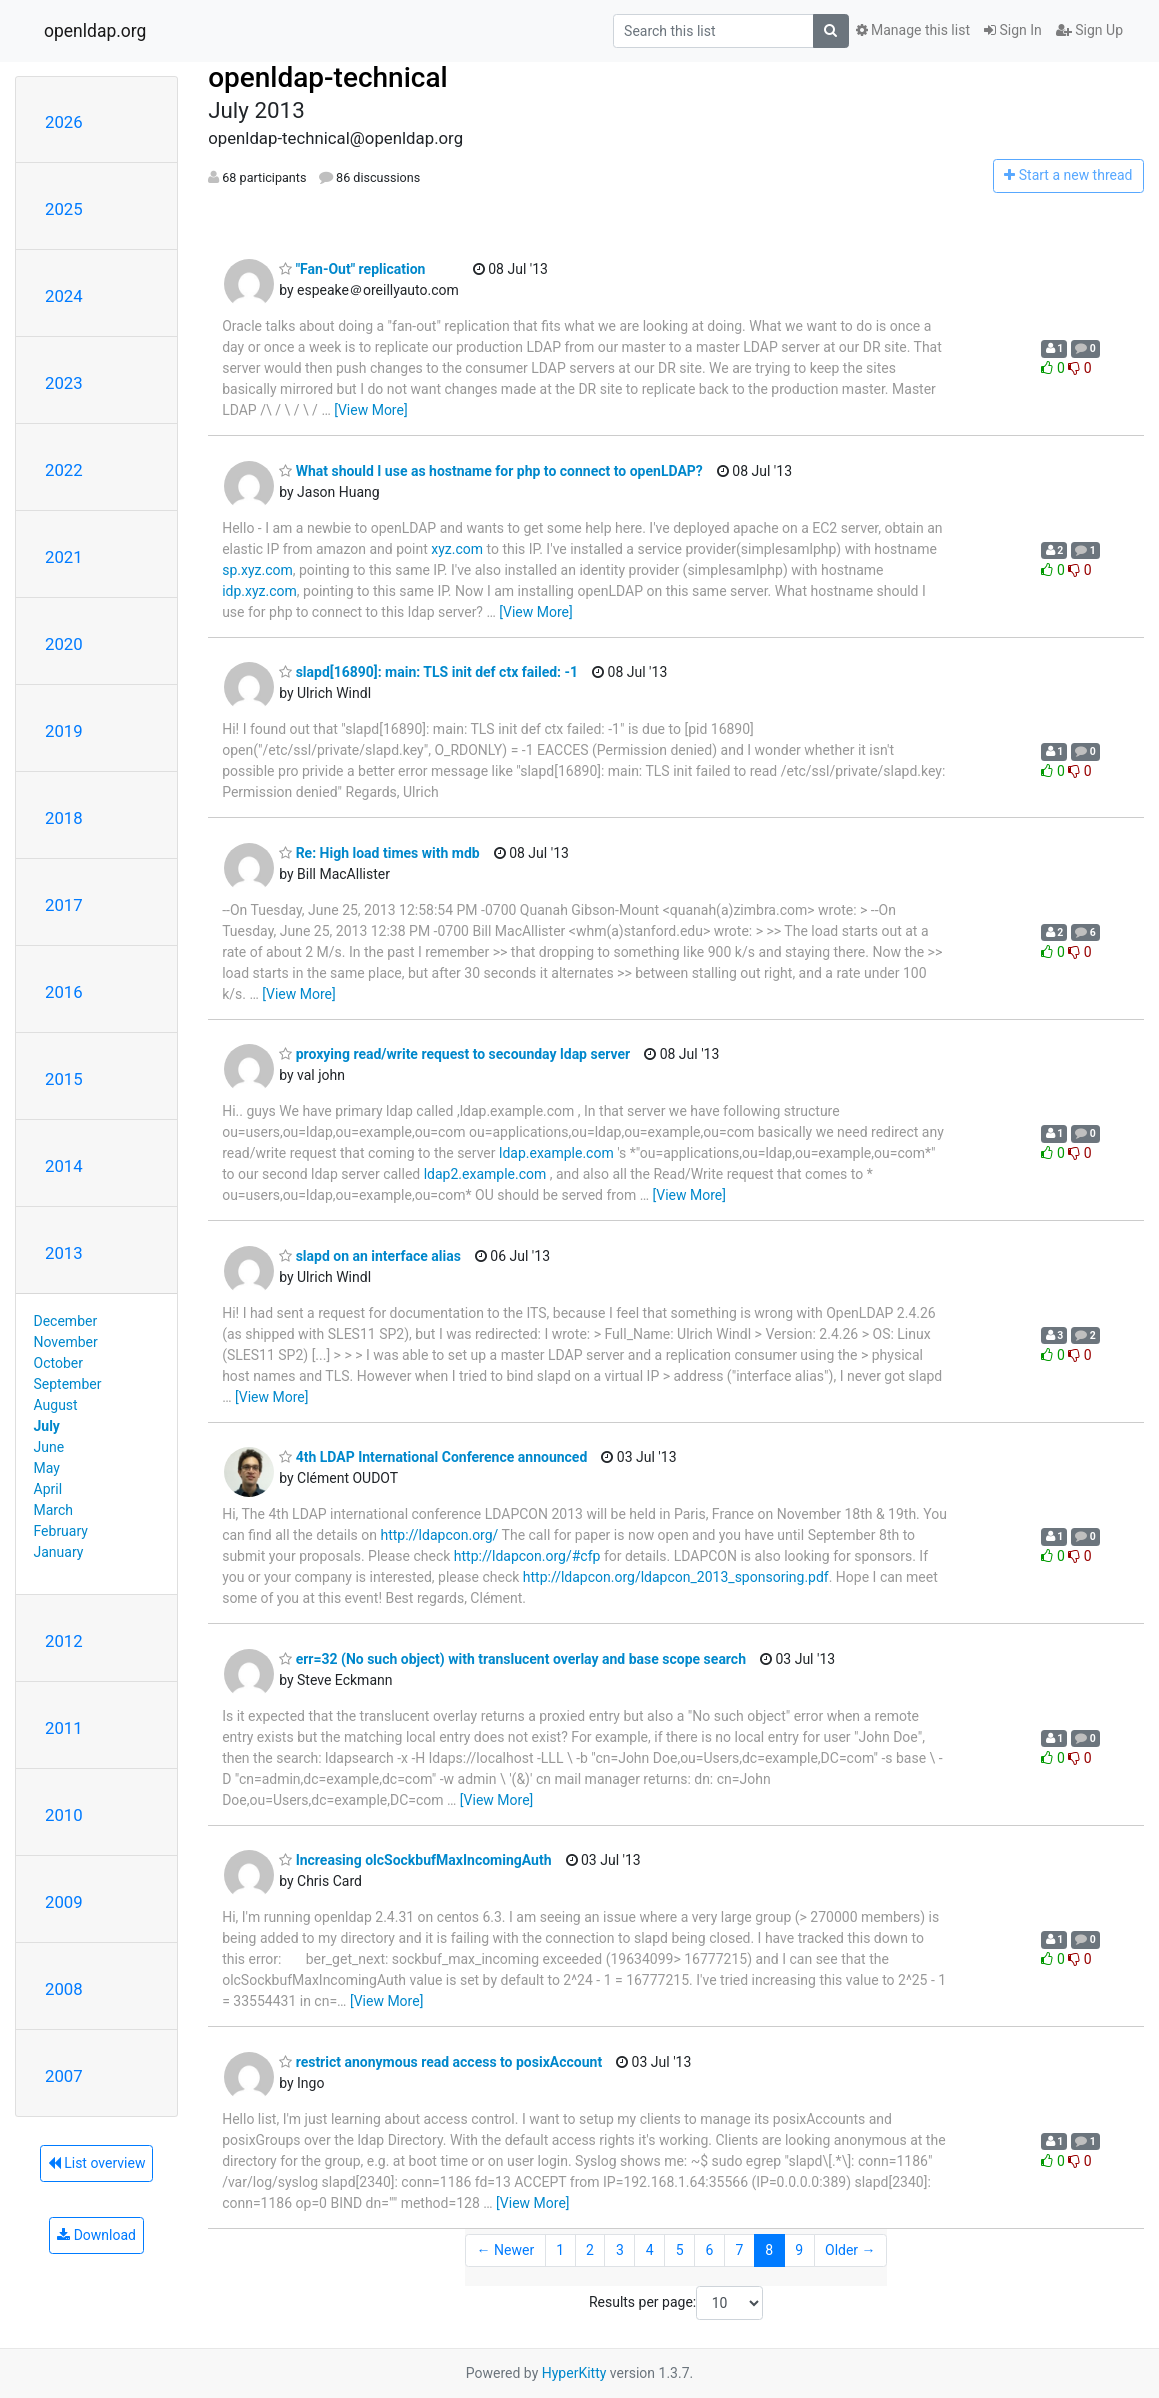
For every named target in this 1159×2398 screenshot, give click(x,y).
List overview (97, 2163)
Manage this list (913, 30)
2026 (64, 122)
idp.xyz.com (259, 591)
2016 (64, 992)
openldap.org (95, 31)
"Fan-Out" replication (352, 269)
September (68, 1384)
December (66, 1321)
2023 (64, 383)
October (58, 1363)
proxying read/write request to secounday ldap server (454, 1054)
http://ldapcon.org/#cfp (527, 1556)
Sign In (1013, 30)
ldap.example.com (556, 1153)
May (47, 1468)
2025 (64, 209)
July (47, 1426)
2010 (64, 1815)
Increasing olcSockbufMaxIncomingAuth (415, 1860)
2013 (64, 1253)
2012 (64, 1641)
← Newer (506, 2250)
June (49, 1447)
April (48, 1489)
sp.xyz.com (257, 570)
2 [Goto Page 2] (590, 2250)
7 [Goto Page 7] (739, 2250)
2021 (64, 557)
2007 (64, 2076)
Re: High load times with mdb (379, 853)
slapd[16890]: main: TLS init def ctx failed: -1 (428, 672)
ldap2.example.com (485, 1174)
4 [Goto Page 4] (650, 2250)
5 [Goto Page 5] (680, 2250)
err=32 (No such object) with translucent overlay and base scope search (512, 1659)
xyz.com (457, 549)
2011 (64, 1728)
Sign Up (1089, 30)
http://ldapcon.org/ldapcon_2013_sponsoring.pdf (676, 1577)
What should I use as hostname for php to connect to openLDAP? (491, 471)
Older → (850, 2250)
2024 (64, 296)
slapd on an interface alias (370, 1256)
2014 (64, 1166)
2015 (64, 1079)
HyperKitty (574, 2373)
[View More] (370, 410)
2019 (64, 731)
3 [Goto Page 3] (620, 2250)
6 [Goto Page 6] (710, 2250)
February (61, 1531)
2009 (64, 1902)
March (54, 1510)
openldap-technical (328, 77)
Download (96, 2235)
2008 (64, 1989)
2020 (64, 644)
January (59, 1552)
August (56, 1405)
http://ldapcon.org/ (439, 1535)
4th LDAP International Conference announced (433, 1457)
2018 (64, 818)
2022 (64, 470)
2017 (64, 905)
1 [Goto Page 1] (560, 2250)
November (66, 1342)
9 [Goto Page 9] (799, 2250)
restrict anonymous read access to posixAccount (440, 2062)
